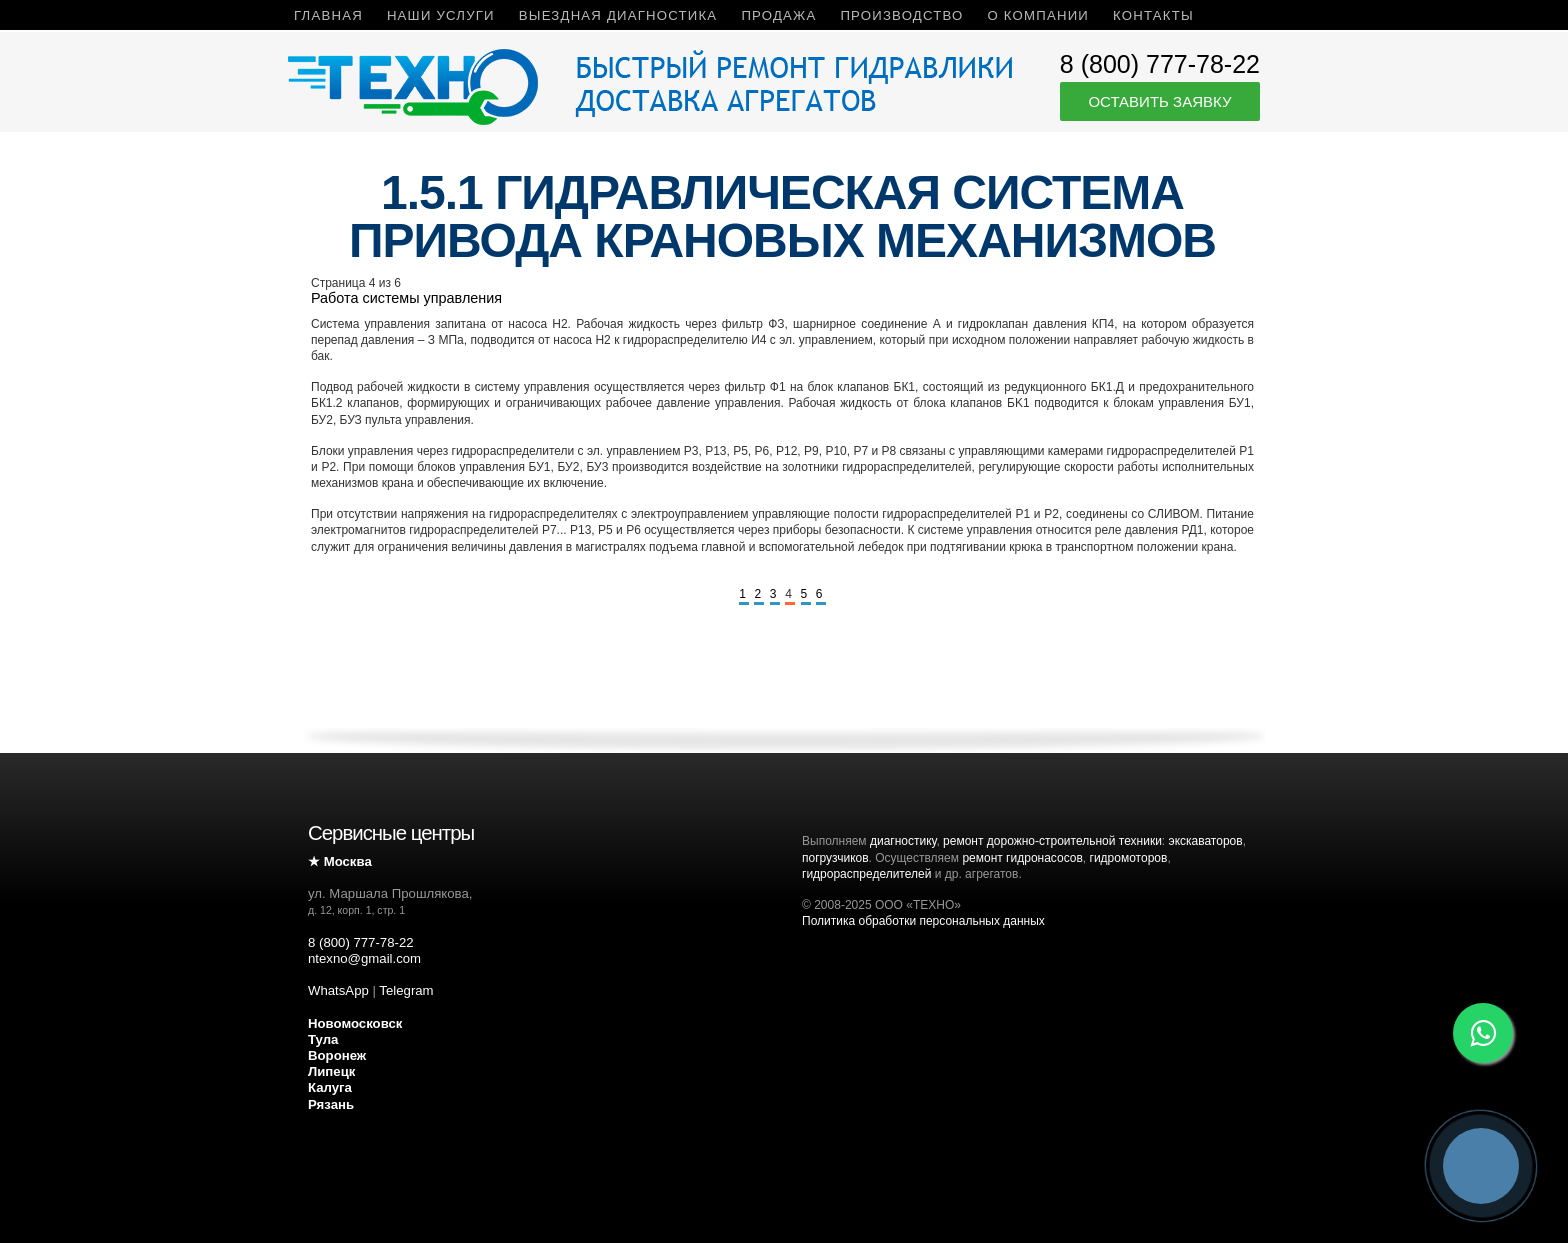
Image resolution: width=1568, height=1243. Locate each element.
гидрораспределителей (866, 874)
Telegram (406, 990)
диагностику (903, 841)
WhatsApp (338, 990)
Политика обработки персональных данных (923, 921)
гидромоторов (1129, 858)
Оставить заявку (1159, 101)
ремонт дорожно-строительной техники (1052, 841)
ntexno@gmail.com (364, 958)
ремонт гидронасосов (1022, 858)
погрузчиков (835, 858)
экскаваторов (1206, 841)
